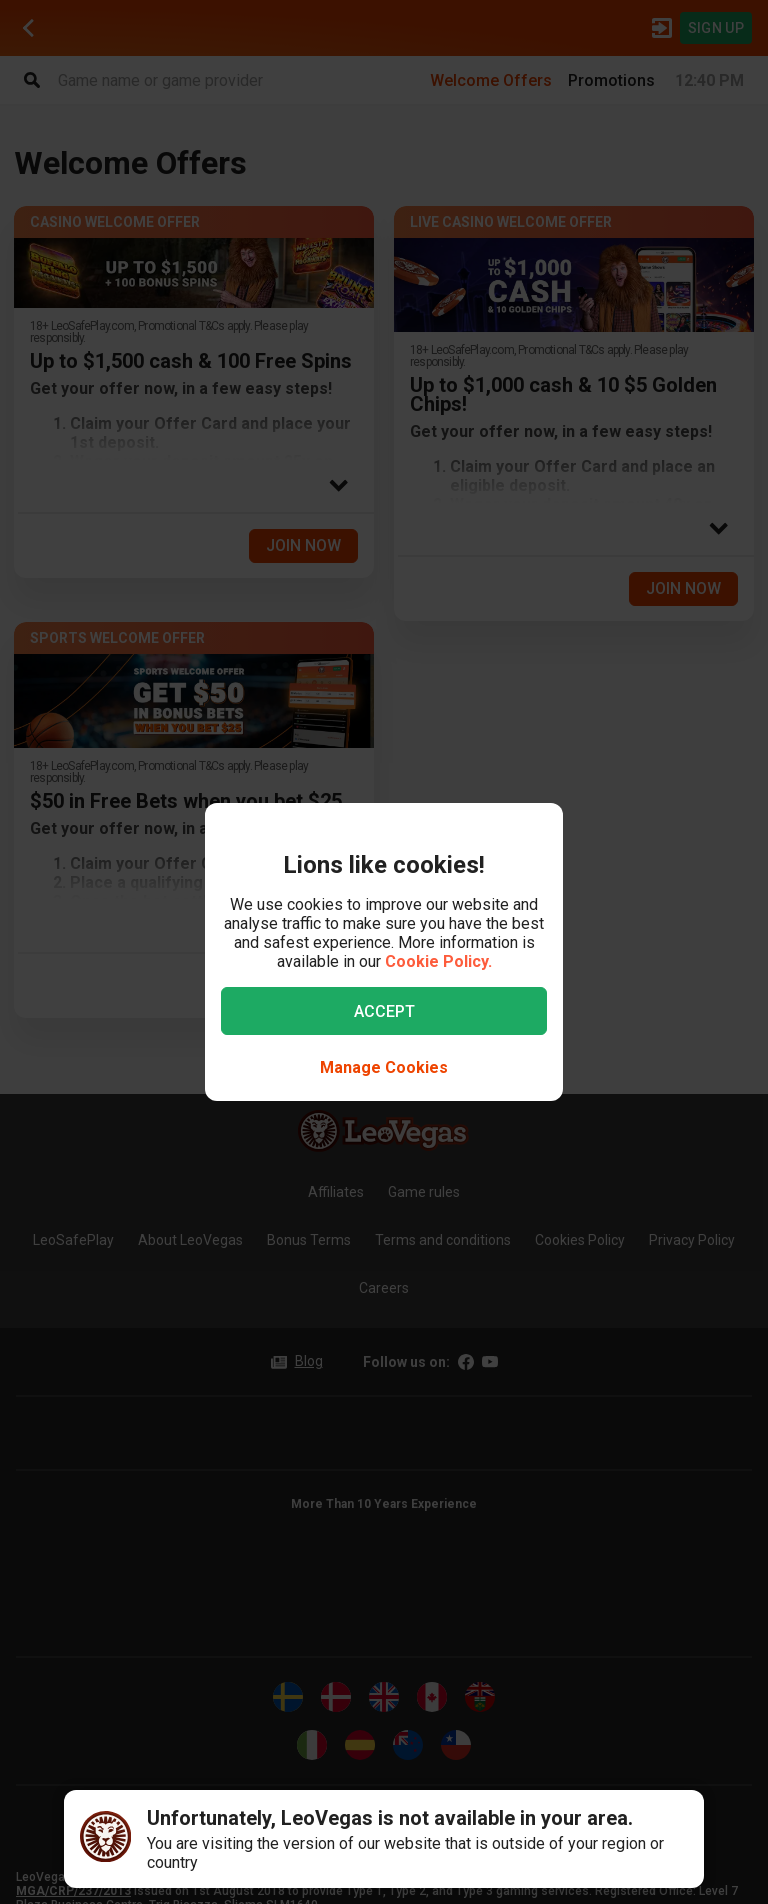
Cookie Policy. (438, 961)
